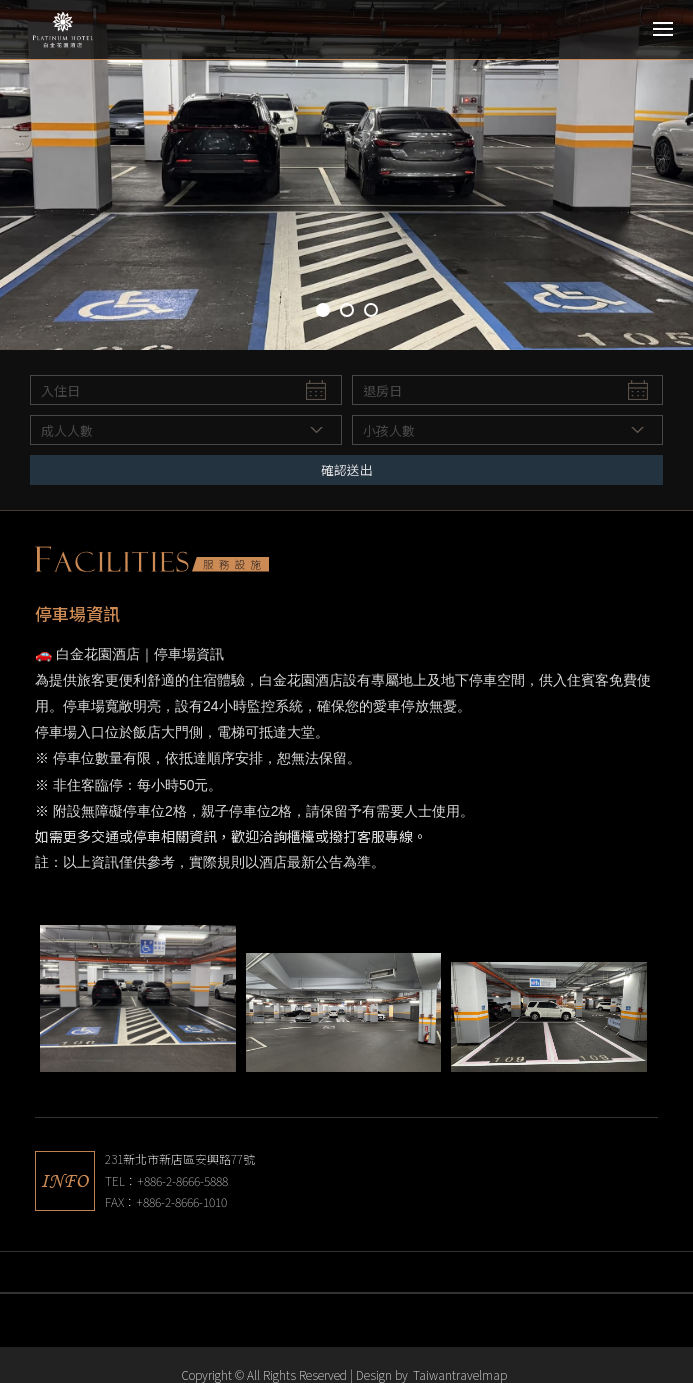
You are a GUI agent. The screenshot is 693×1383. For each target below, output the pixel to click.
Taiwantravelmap (460, 1374)
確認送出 (347, 469)
